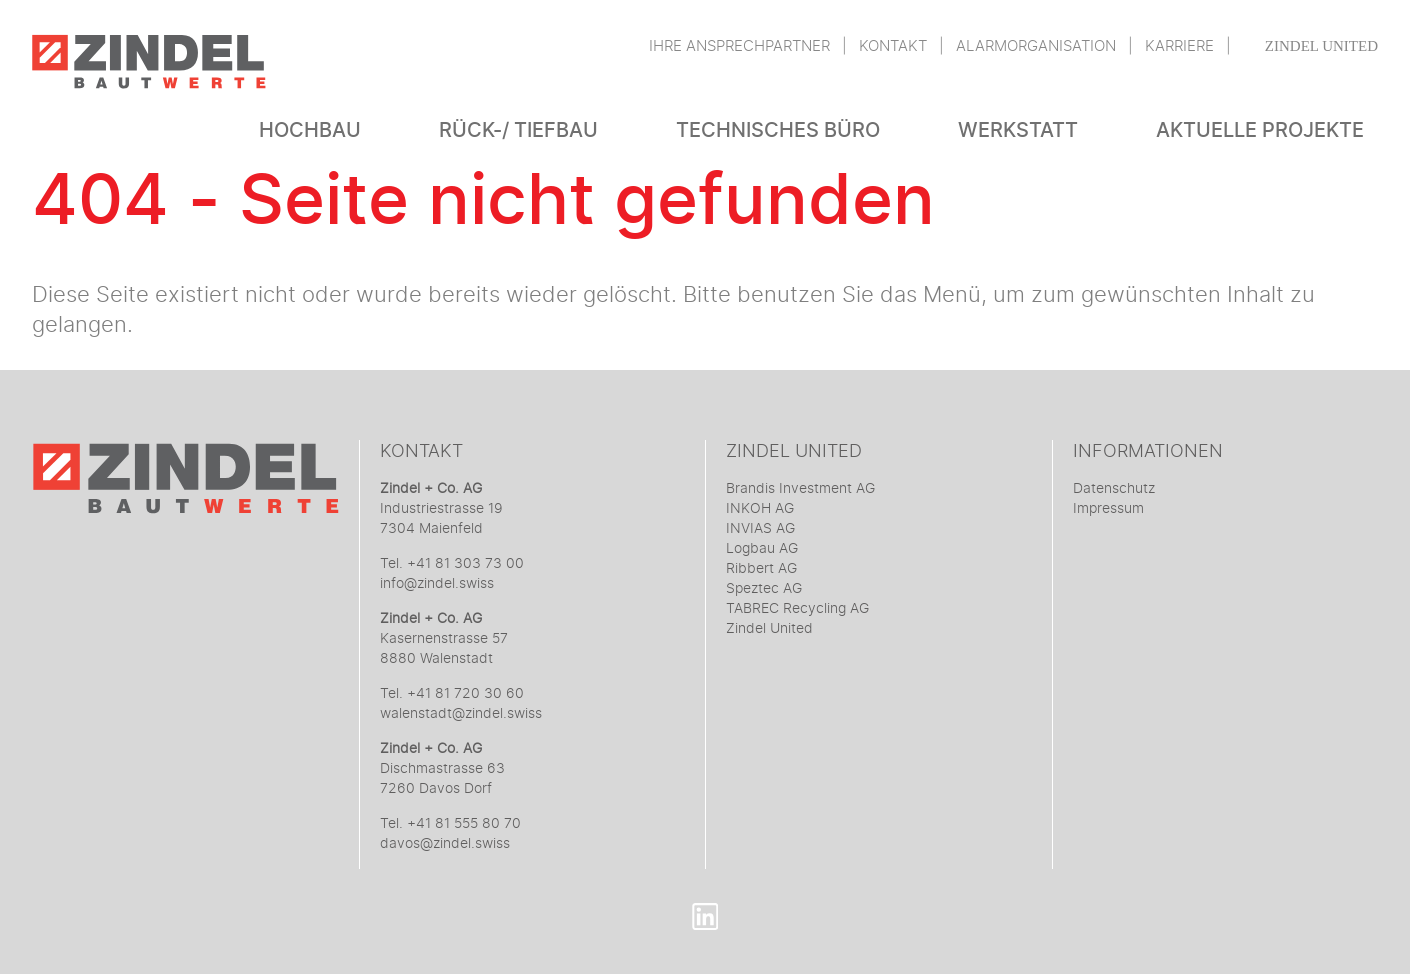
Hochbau (310, 130)
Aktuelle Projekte (1260, 130)
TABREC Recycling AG (797, 609)
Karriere (1179, 46)
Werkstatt (1018, 130)
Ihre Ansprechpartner (739, 46)
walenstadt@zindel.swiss (461, 714)
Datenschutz (1114, 489)
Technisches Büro (778, 130)
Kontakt (893, 46)
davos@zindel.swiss (445, 844)
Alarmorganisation (1036, 46)
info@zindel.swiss (437, 584)
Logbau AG (762, 549)
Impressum (1108, 509)
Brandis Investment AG (800, 489)
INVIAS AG (760, 529)
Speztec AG (764, 589)
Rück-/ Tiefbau (518, 130)
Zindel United (1321, 46)
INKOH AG (760, 509)
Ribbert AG (761, 569)
